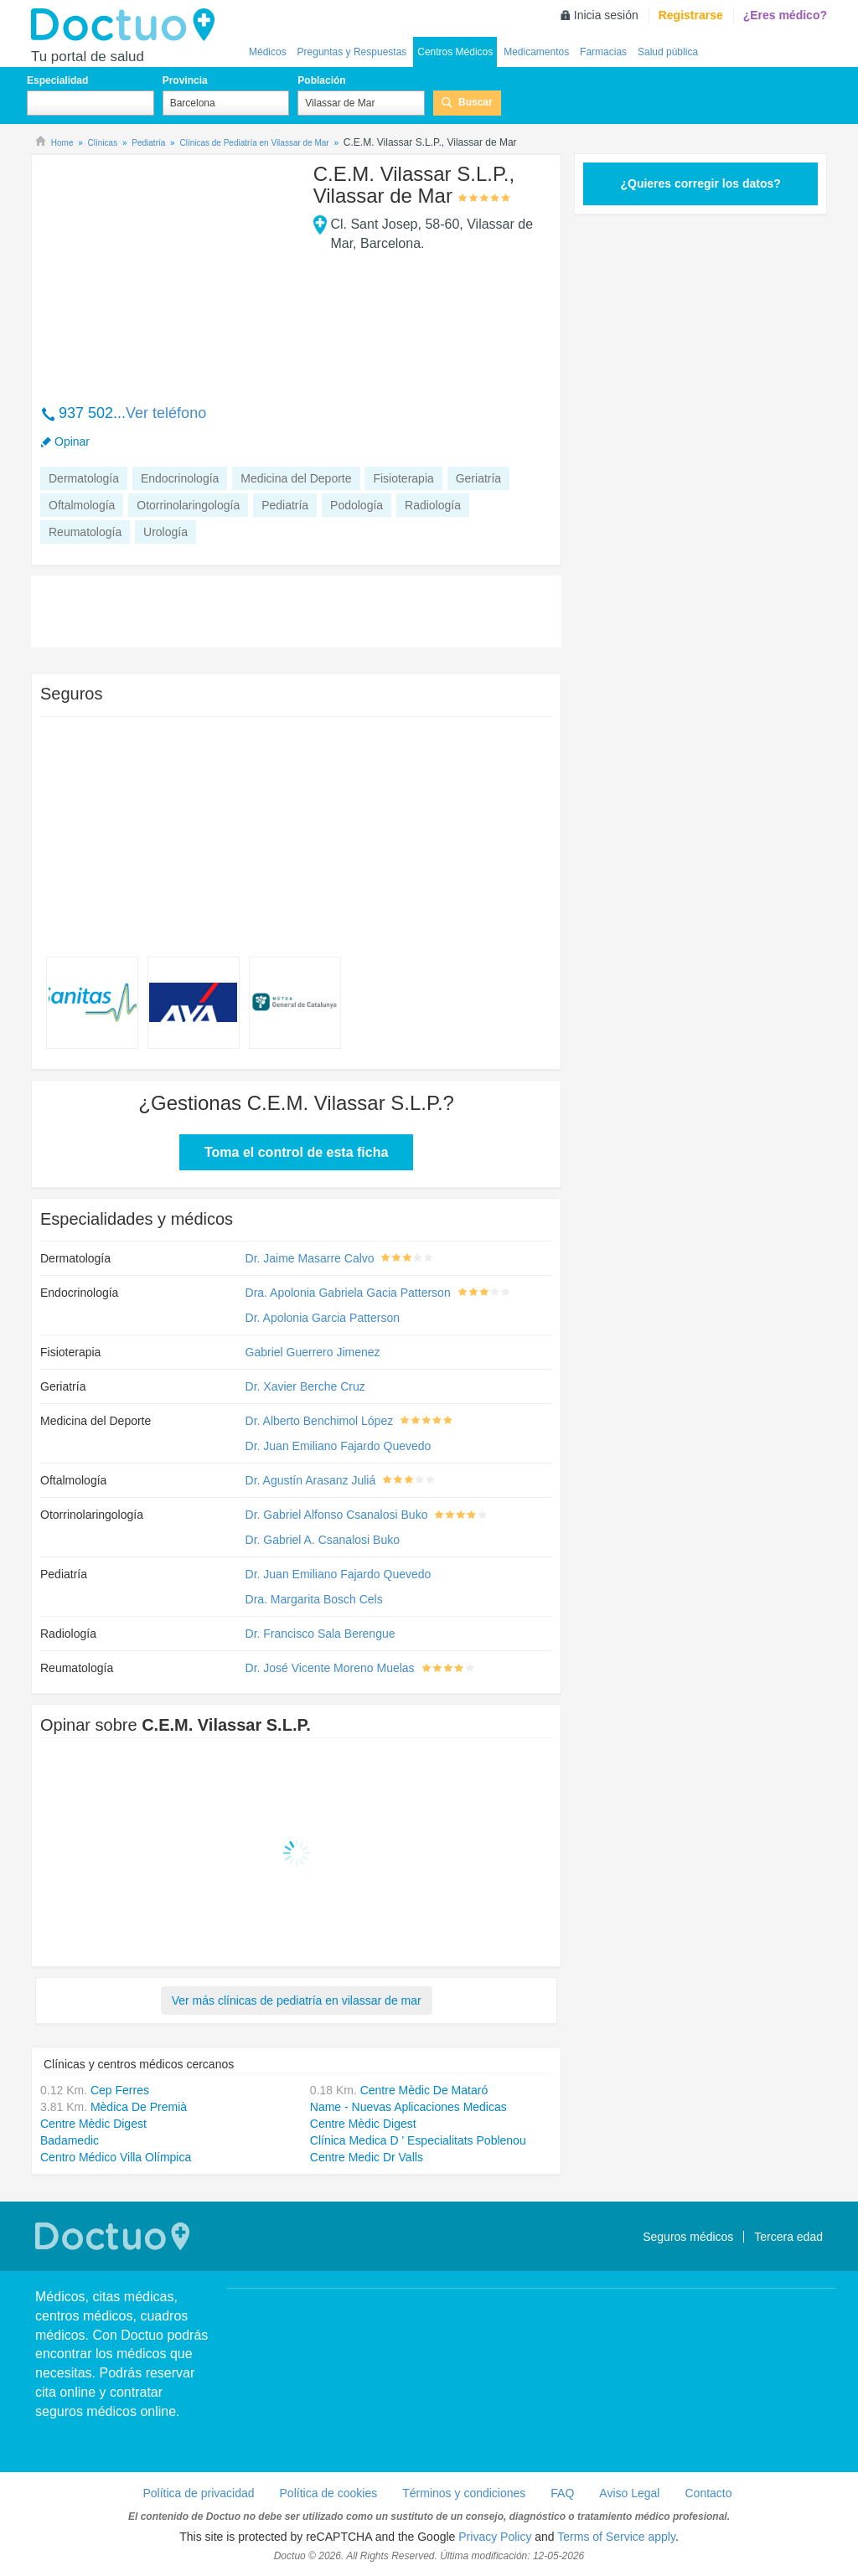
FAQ (562, 2493)
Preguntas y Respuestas (352, 52)
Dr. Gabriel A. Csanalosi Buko (323, 1539)
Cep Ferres (119, 2090)
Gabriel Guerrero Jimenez (313, 1352)
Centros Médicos (455, 52)
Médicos (268, 52)
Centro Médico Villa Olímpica (115, 2157)
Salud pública (668, 52)
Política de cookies (329, 2493)
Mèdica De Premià (138, 2107)
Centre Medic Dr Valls (366, 2157)
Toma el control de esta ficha (296, 1152)
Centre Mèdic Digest (93, 2123)
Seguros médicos (688, 2236)
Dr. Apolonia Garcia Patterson (323, 1317)
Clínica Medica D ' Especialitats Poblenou (418, 2140)
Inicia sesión (606, 15)
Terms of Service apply (616, 2536)
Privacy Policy (494, 2536)
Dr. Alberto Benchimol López (320, 1420)
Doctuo (127, 25)
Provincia (185, 80)
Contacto (708, 2493)
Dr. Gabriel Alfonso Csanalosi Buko (337, 1514)
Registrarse (691, 15)
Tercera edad (788, 2236)
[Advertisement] (168, 270)
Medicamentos (536, 52)
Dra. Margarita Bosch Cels (314, 1599)
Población (321, 80)
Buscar (475, 102)
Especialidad (57, 80)
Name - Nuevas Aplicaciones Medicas (408, 2107)
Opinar (72, 441)
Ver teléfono (166, 413)
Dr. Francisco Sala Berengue (320, 1633)
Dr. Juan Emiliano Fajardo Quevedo (339, 1446)
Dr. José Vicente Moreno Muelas (330, 1668)
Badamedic (69, 2140)
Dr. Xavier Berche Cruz (305, 1386)
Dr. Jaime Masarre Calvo (310, 1258)
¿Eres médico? (785, 15)
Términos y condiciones (463, 2493)
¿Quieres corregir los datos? (700, 183)
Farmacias (603, 52)
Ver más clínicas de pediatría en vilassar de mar (296, 2000)
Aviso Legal (629, 2493)
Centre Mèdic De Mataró (424, 2090)
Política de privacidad (198, 2493)
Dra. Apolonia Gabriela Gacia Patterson (348, 1292)
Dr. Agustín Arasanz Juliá (311, 1480)
